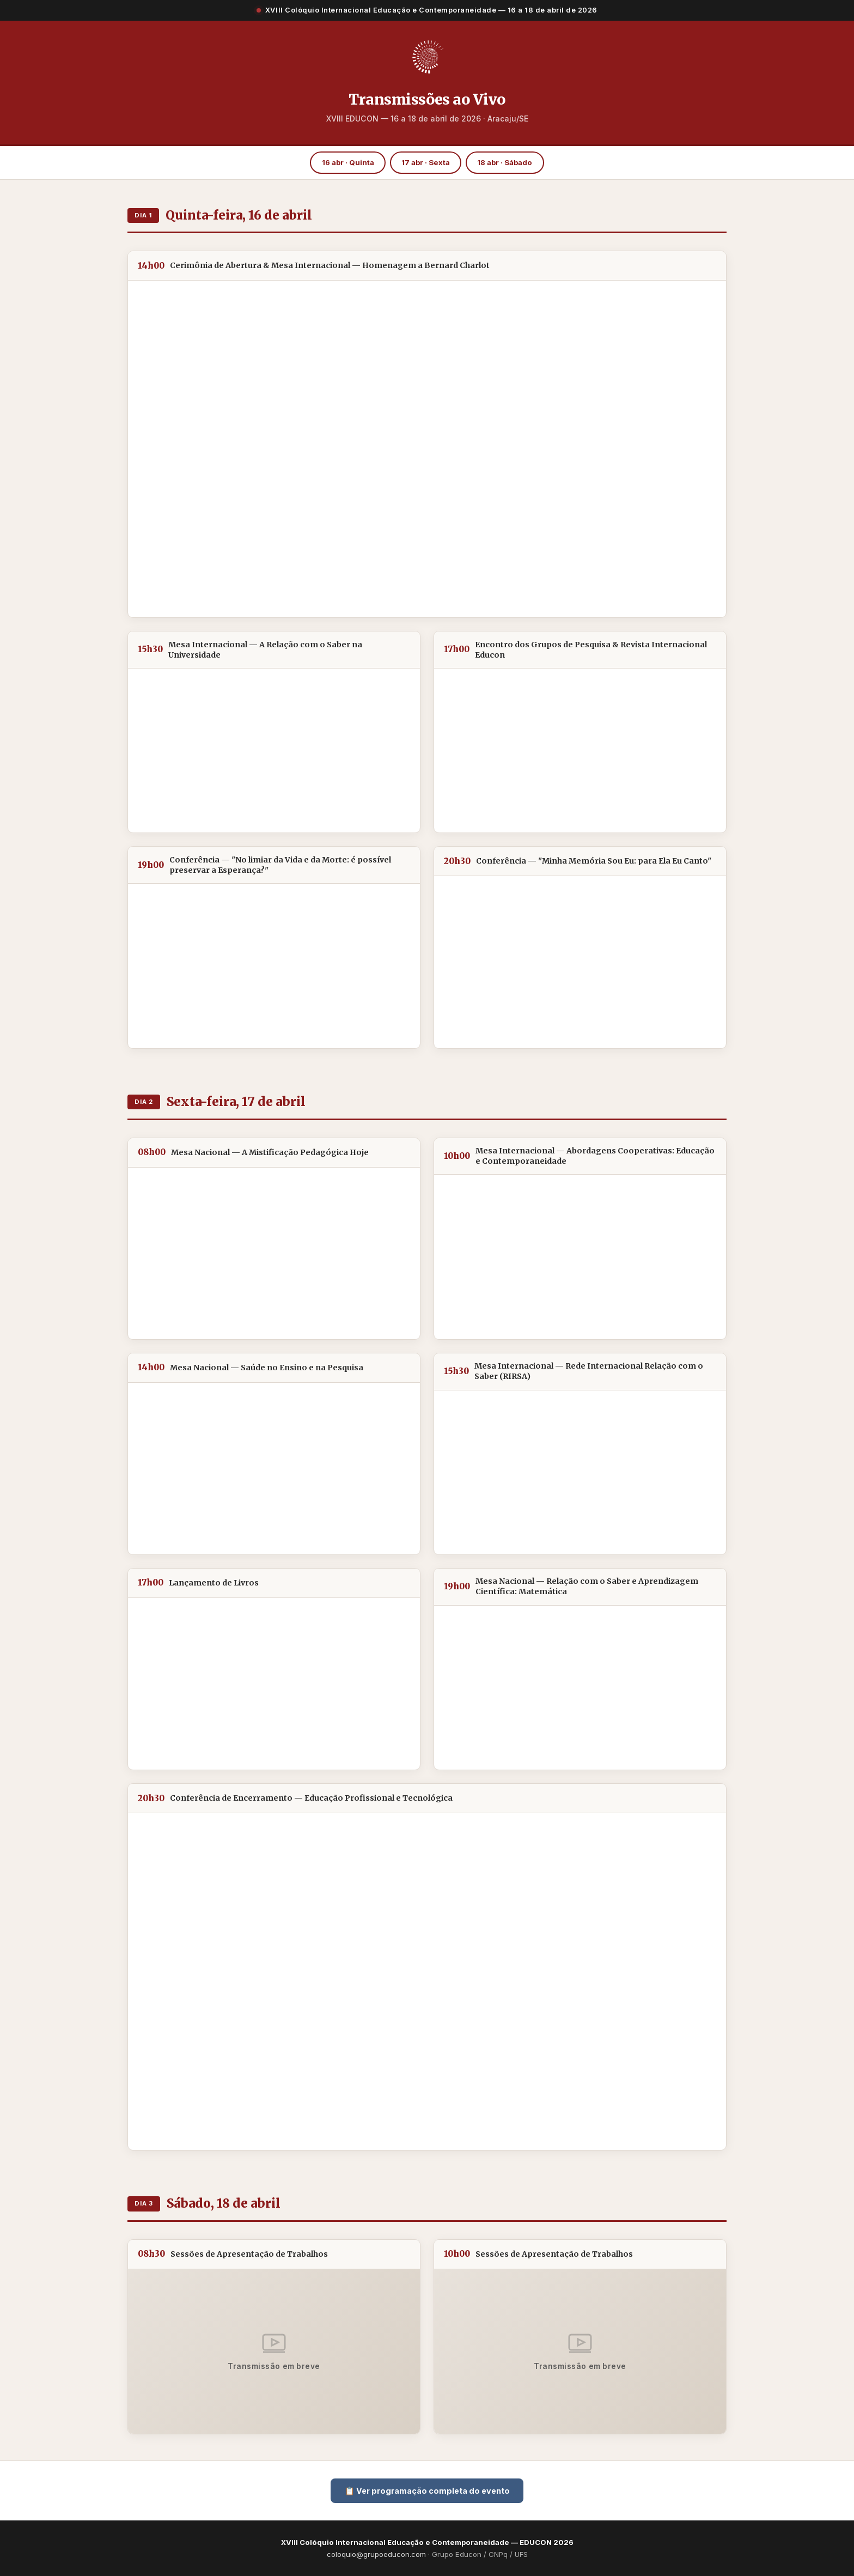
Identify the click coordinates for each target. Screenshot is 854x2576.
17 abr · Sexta (425, 162)
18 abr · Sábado (504, 162)
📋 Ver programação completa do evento (427, 2490)
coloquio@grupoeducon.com (376, 2554)
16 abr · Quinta (348, 162)
